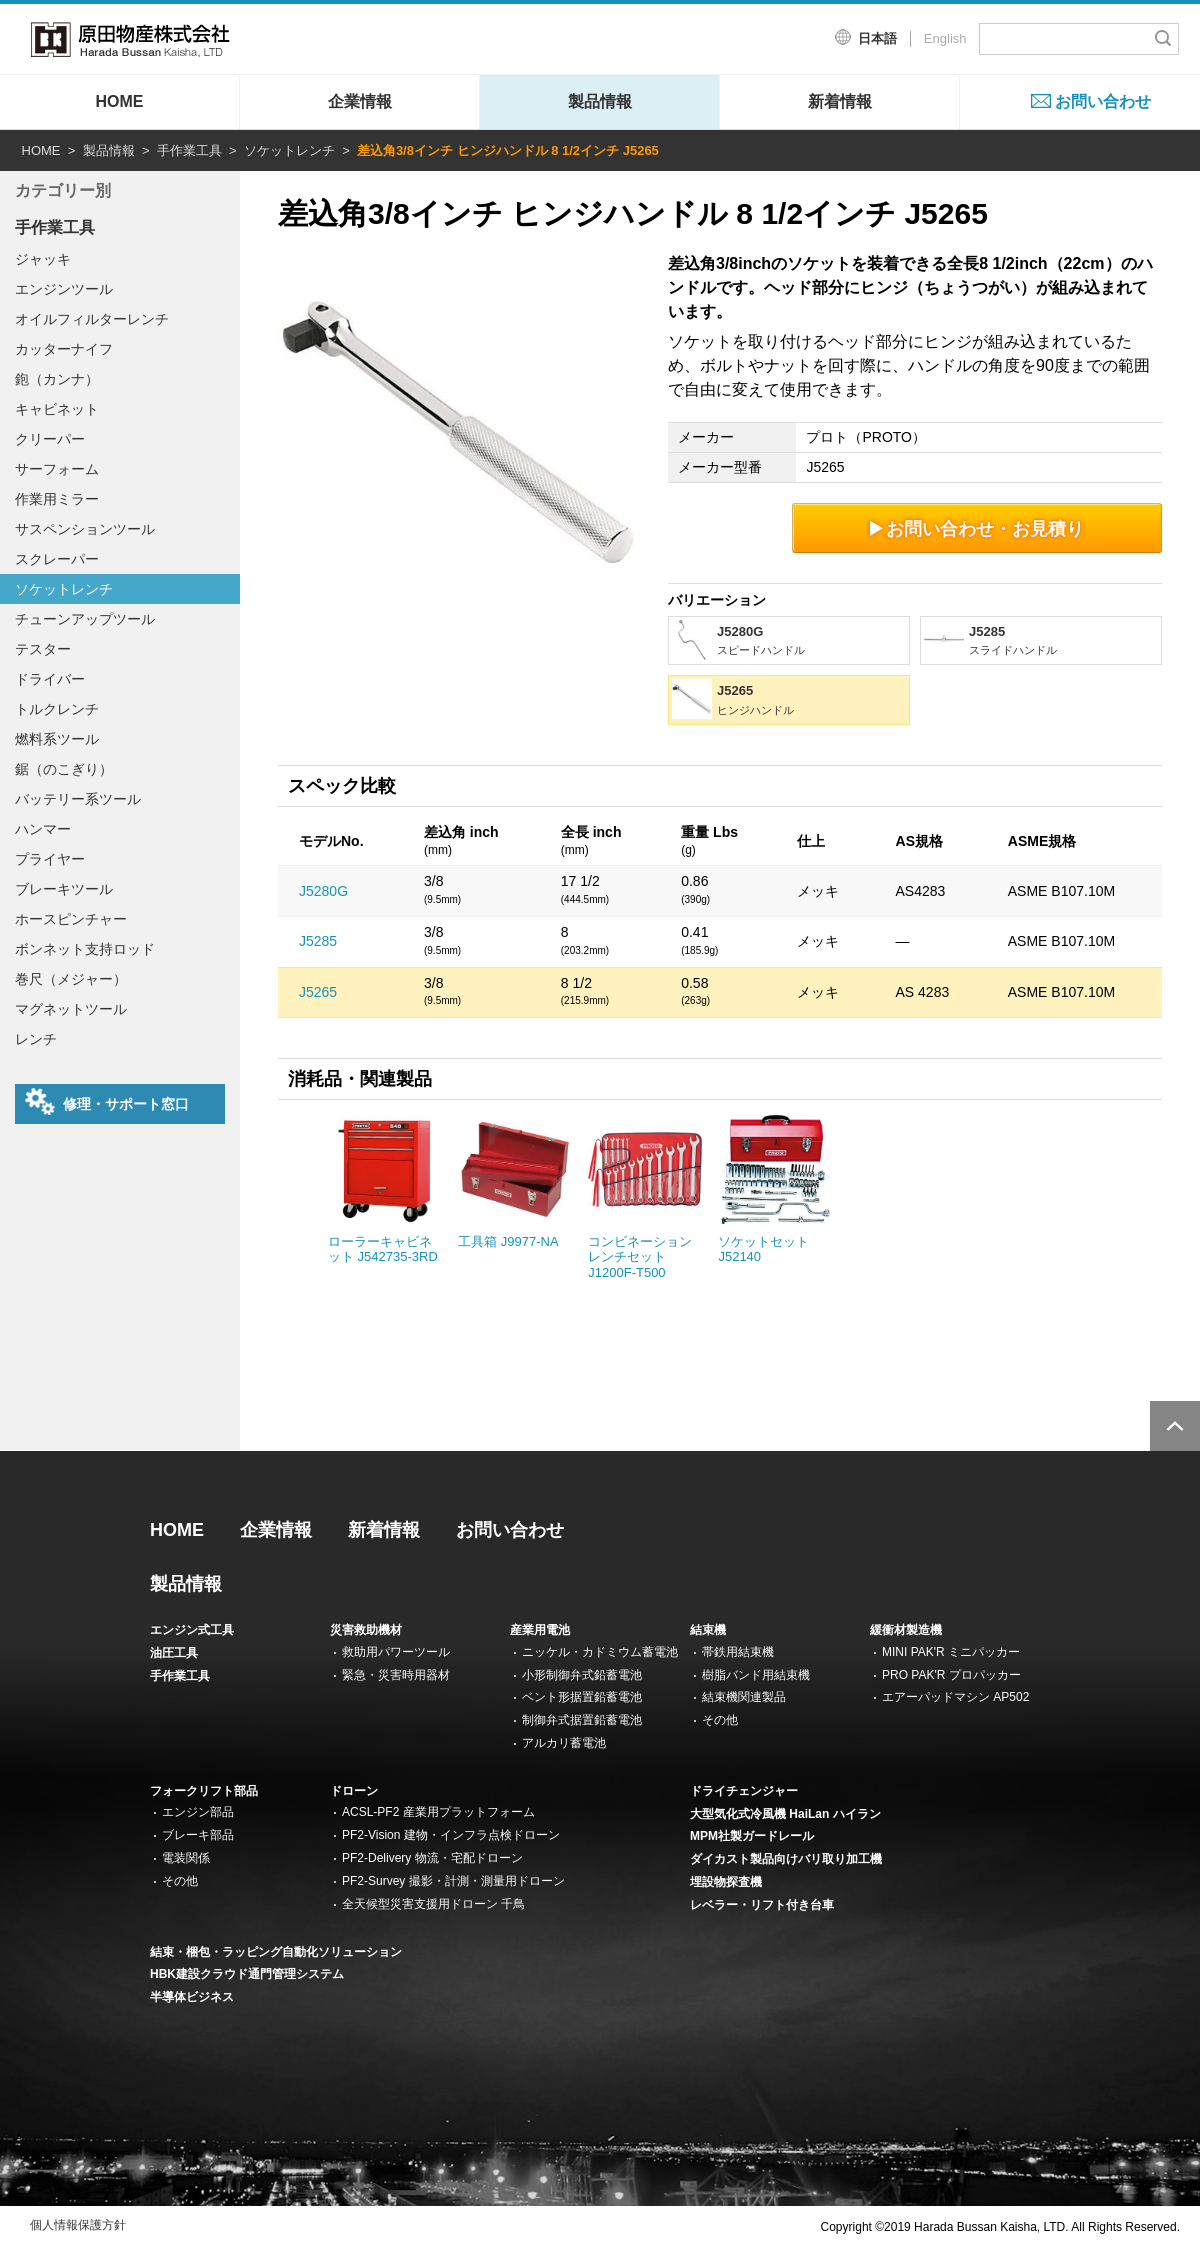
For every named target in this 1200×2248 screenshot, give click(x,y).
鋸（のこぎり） (64, 769)
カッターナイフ (64, 349)
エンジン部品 (198, 1812)
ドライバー (50, 679)
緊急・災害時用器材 (396, 1675)
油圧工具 (174, 1653)
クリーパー (50, 439)
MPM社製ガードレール (752, 1836)
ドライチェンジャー (744, 1791)
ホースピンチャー (71, 919)
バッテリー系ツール (78, 799)
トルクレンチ (57, 709)
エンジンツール (64, 289)
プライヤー (50, 859)
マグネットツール (71, 1009)
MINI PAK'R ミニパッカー (951, 1652)
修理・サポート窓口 (107, 1102)
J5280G (323, 891)
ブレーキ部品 (198, 1835)
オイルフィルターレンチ (92, 319)
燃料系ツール (57, 739)
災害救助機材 (366, 1630)
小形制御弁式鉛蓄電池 (582, 1675)
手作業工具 (189, 150)
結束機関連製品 (744, 1697)
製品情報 (600, 101)
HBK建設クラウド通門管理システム (247, 1974)
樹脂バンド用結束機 (756, 1675)
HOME (120, 101)
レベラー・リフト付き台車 (762, 1905)
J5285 (318, 941)
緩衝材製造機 (906, 1630)
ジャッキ (43, 259)
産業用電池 (540, 1630)
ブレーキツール (64, 889)
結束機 (708, 1630)
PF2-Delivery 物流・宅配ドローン (432, 1858)
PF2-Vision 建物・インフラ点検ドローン (451, 1835)
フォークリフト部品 (204, 1791)
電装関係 (186, 1858)
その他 (720, 1720)
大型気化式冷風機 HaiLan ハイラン (785, 1814)
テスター (43, 649)
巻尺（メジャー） (71, 979)
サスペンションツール (85, 529)
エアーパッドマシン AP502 (955, 1697)
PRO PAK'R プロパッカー (951, 1675)
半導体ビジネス (192, 1997)
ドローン (354, 1791)
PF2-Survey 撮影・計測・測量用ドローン (453, 1881)
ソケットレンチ (289, 150)
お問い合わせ (1103, 101)
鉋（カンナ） (57, 379)
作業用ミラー (57, 499)
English (945, 38)
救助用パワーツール (396, 1652)
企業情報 (360, 101)
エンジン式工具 (192, 1630)
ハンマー (43, 829)
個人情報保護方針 (78, 2225)
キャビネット (57, 409)
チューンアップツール (85, 619)
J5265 (318, 992)
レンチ (36, 1039)
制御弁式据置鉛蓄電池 (582, 1720)
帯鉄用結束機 (738, 1652)
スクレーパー (57, 559)
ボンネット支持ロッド (85, 949)
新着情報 (840, 101)
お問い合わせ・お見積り (977, 528)
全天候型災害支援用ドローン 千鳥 (433, 1904)
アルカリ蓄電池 (564, 1743)
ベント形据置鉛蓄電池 (582, 1697)
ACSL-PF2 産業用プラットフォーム (438, 1812)
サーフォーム (57, 469)
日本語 (877, 38)
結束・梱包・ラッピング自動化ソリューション (276, 1952)
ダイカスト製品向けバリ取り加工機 (786, 1859)
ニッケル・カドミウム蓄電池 (600, 1652)
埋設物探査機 (726, 1882)
